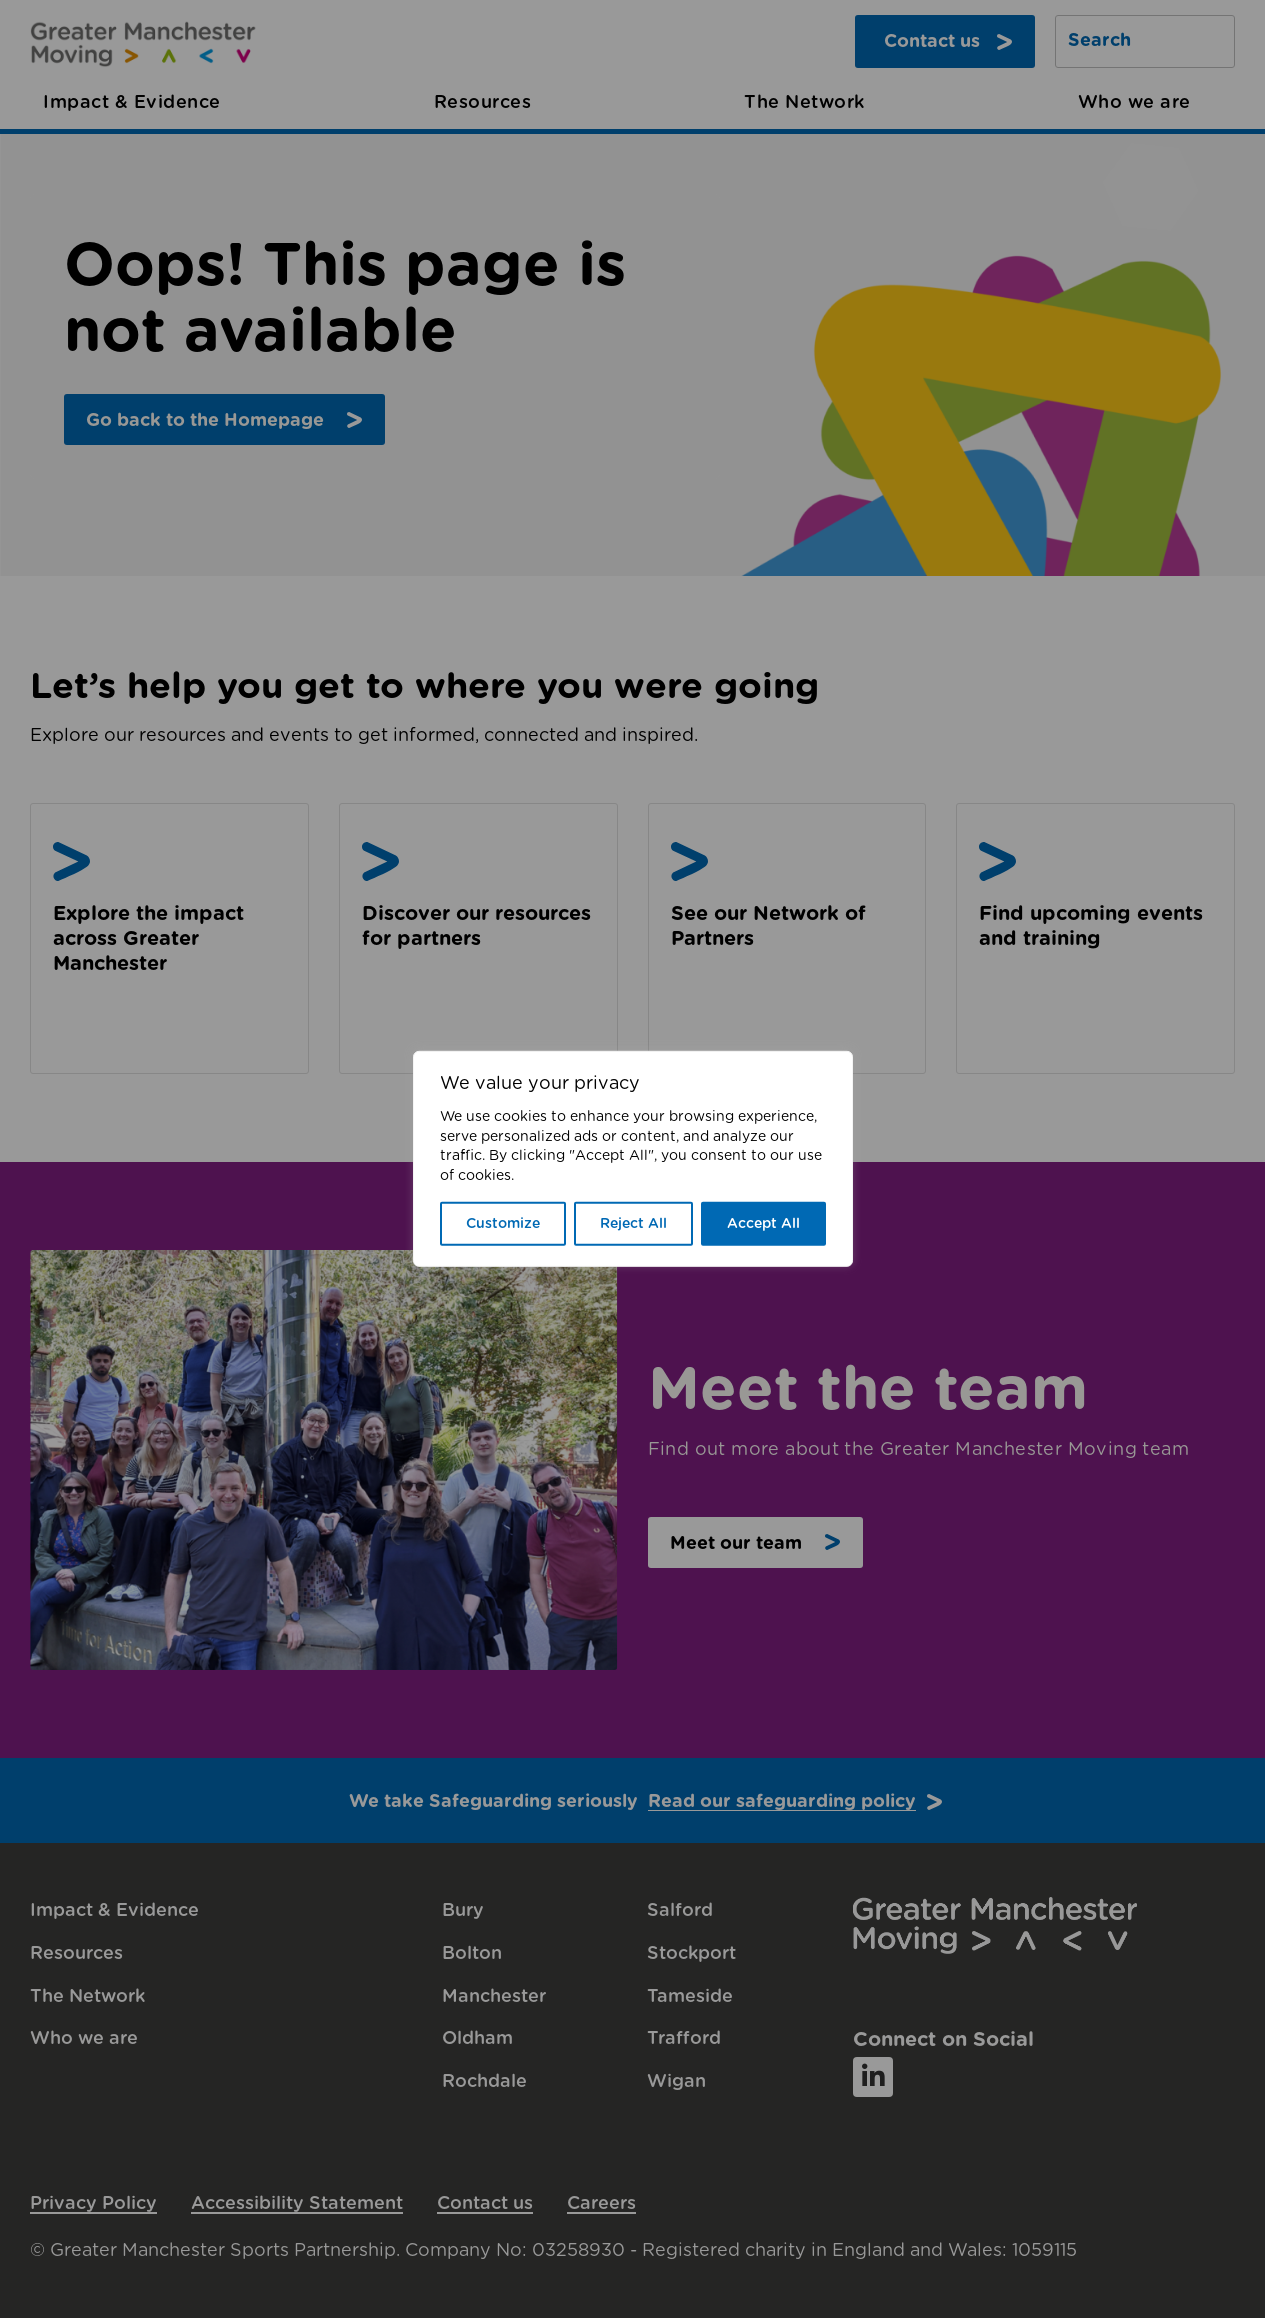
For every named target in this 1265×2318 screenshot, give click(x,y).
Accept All (763, 1224)
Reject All (633, 1224)
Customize (503, 1224)
